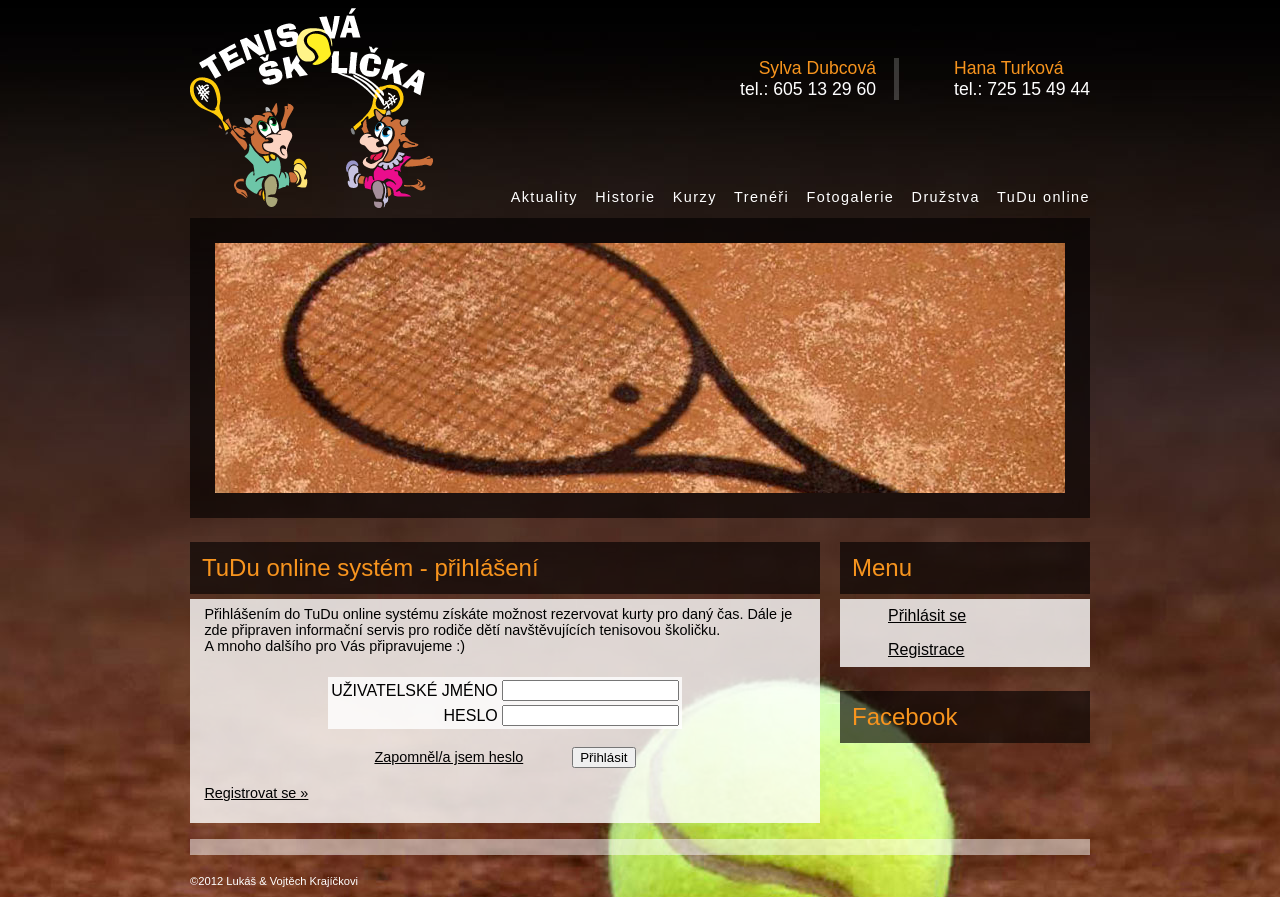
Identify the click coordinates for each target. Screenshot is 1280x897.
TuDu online (1043, 197)
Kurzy (695, 197)
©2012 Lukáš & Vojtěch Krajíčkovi (274, 881)
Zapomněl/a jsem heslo (448, 757)
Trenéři (761, 197)
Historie (625, 197)
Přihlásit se (927, 615)
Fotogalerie (850, 197)
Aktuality (544, 197)
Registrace (926, 649)
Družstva (946, 197)
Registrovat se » (256, 793)
